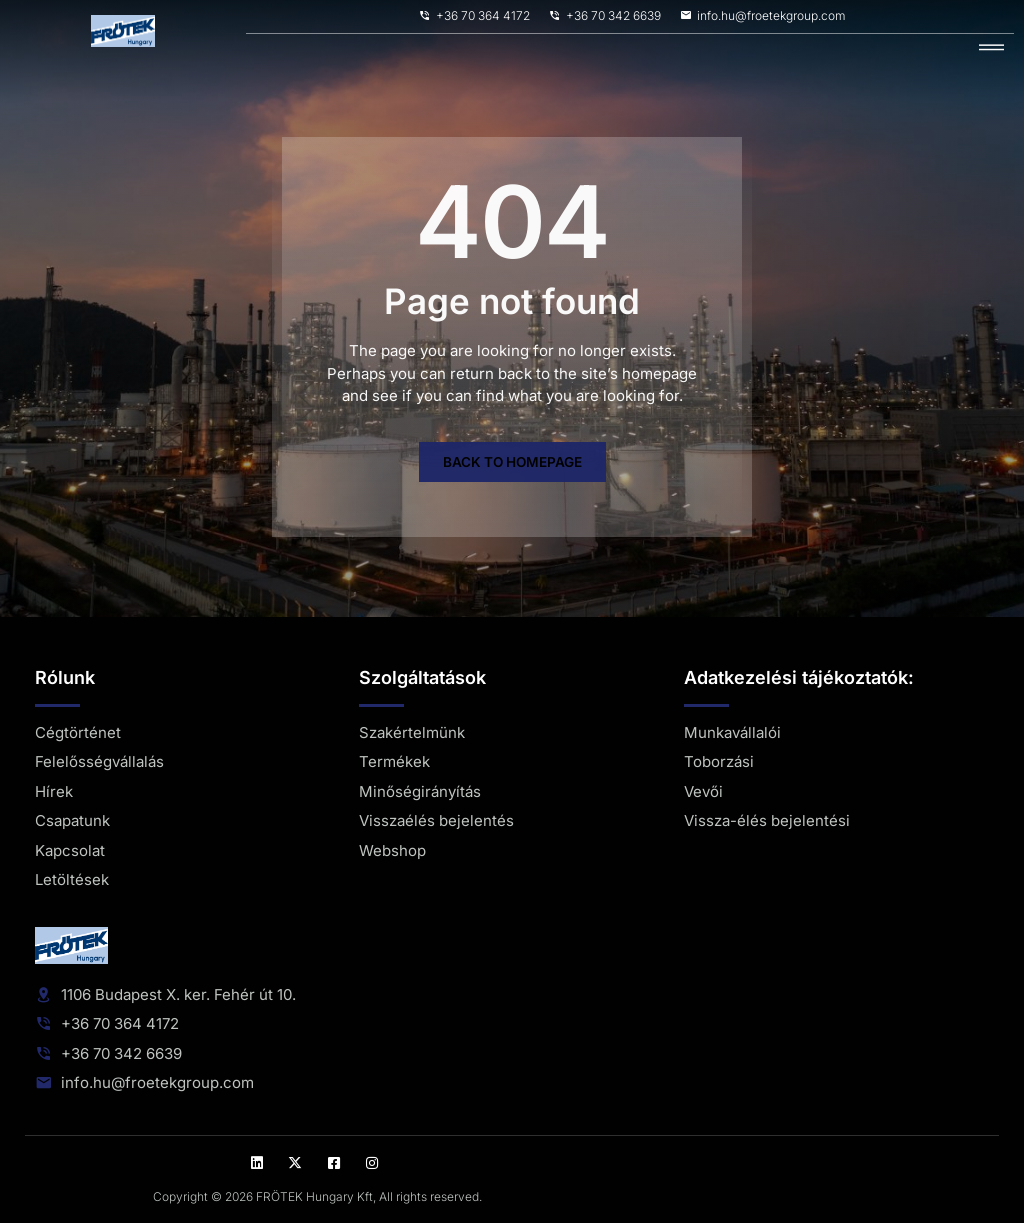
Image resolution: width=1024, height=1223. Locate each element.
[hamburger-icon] (991, 48)
